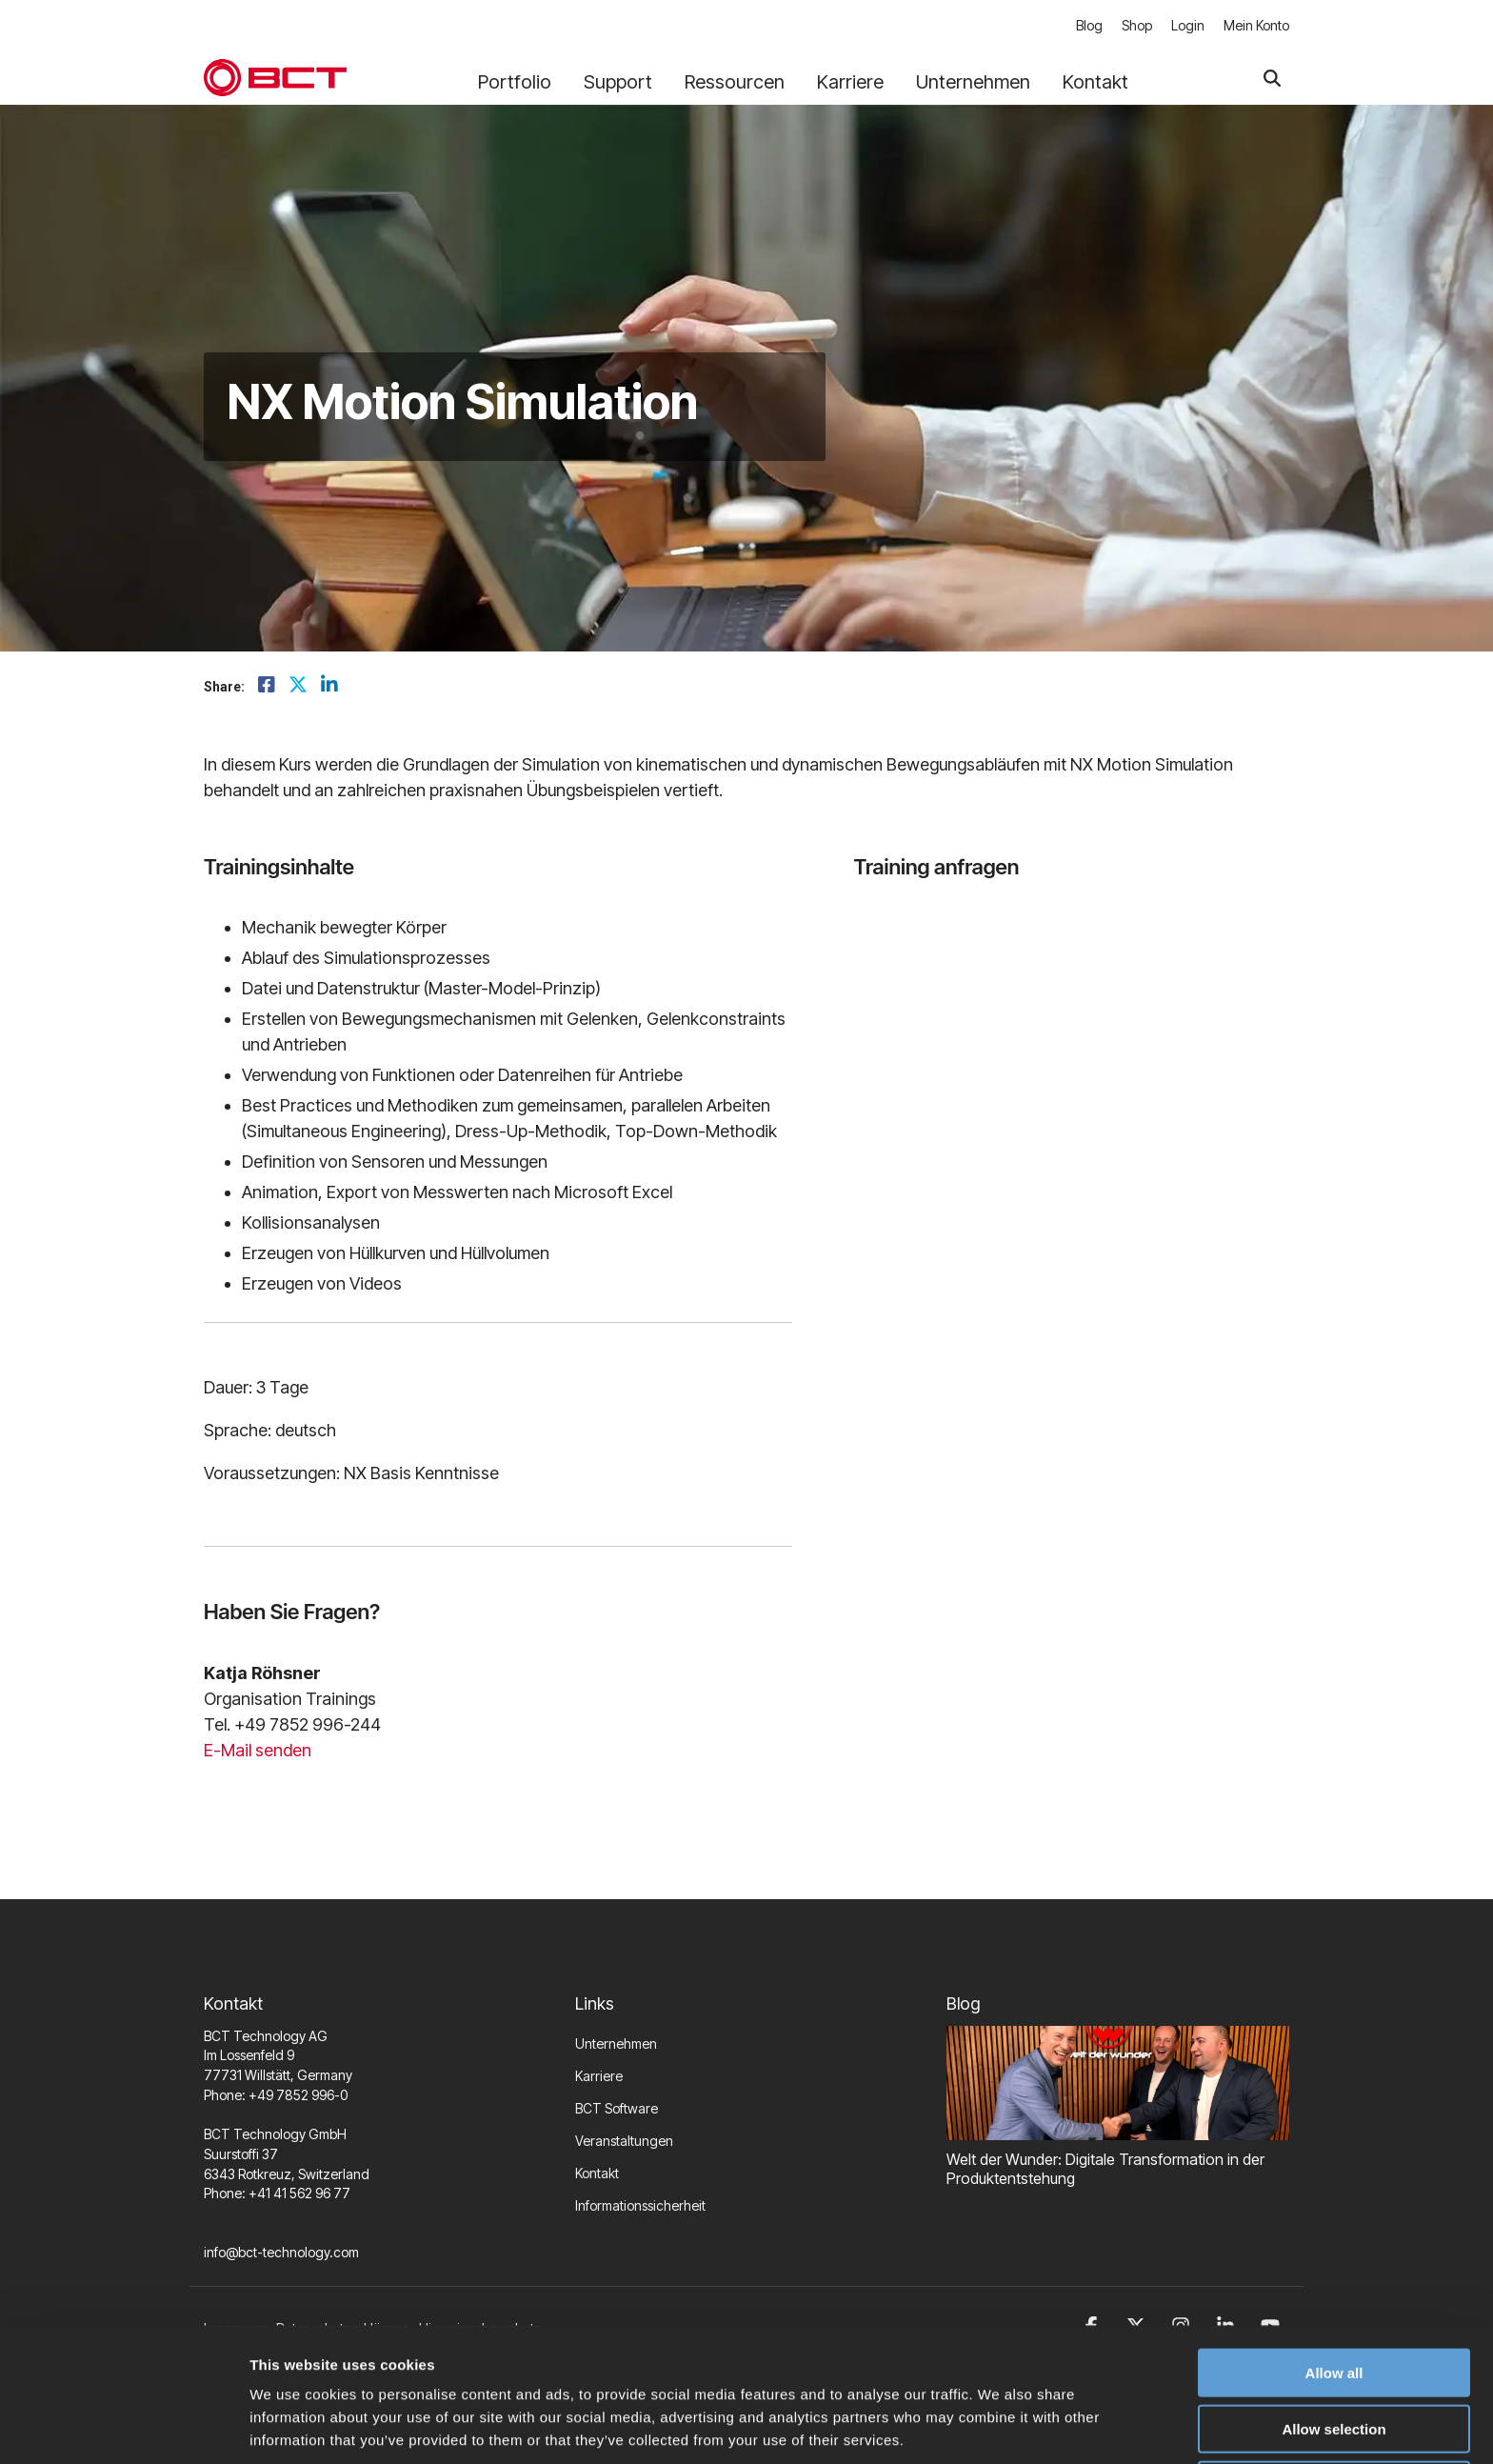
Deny (1334, 2409)
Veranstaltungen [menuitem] (624, 2141)
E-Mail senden (257, 1750)
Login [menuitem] (1187, 25)
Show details (999, 2426)
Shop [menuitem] (1137, 25)
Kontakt (1095, 81)
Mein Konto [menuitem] (1256, 25)
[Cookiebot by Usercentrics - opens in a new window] (123, 2427)
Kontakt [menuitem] (597, 2173)
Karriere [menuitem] (599, 2076)
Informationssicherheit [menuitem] (640, 2205)
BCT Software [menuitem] (616, 2108)
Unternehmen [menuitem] (616, 2043)
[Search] (1272, 77)
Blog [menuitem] (1089, 25)
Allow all (1334, 2297)
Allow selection (1333, 2353)
